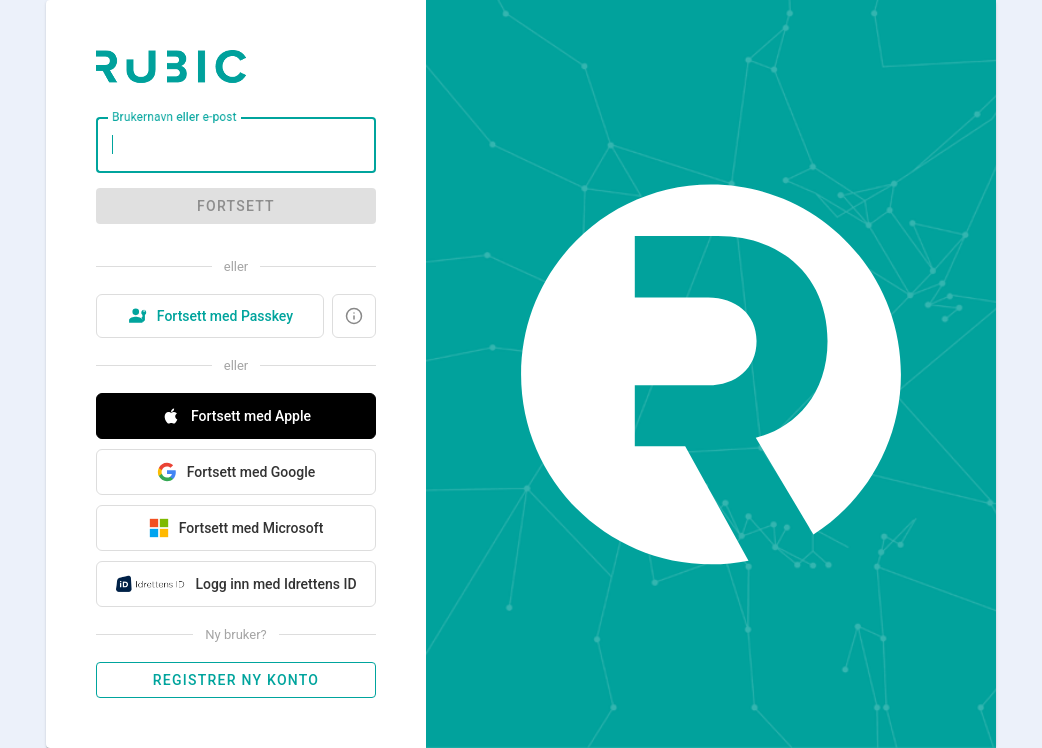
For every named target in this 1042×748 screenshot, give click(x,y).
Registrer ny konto (236, 680)
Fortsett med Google (236, 472)
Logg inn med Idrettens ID (235, 584)
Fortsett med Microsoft (236, 528)
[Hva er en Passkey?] (354, 316)
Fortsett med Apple (236, 416)
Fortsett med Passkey (210, 316)
